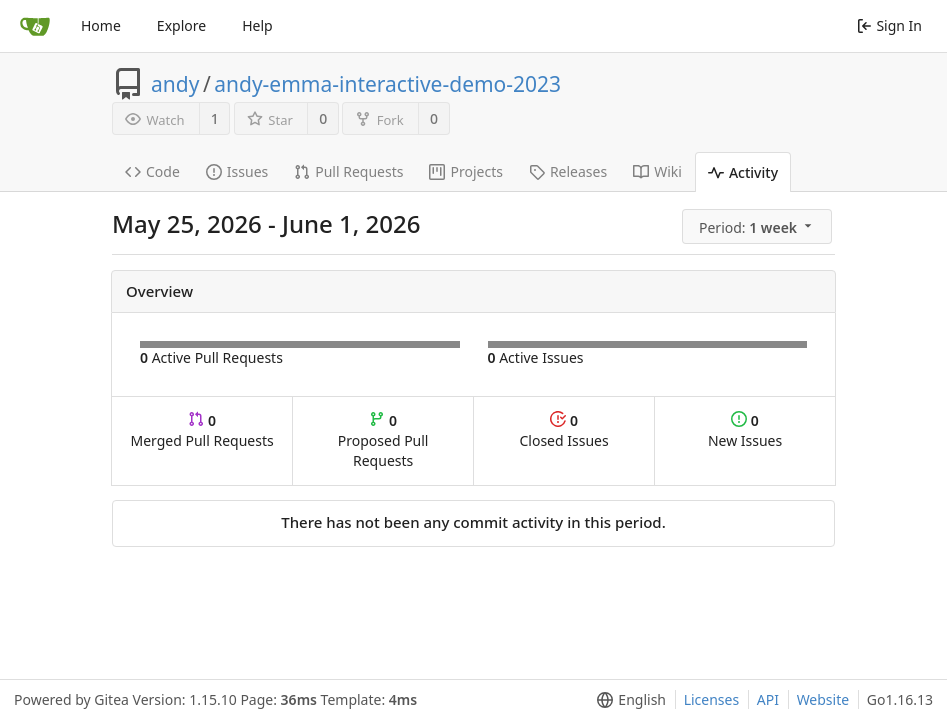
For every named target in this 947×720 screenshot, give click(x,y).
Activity (743, 172)
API (768, 699)
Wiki (657, 171)
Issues (237, 171)
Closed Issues (563, 430)
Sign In (889, 25)
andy (175, 84)
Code (152, 171)
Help (257, 25)
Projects (465, 171)
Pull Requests (348, 171)
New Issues (745, 430)
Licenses (712, 699)
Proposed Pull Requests (383, 440)
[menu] (758, 227)
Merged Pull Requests (201, 430)
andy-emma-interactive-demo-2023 (387, 84)
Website (823, 699)
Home (101, 25)
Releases (568, 171)
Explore (181, 25)
